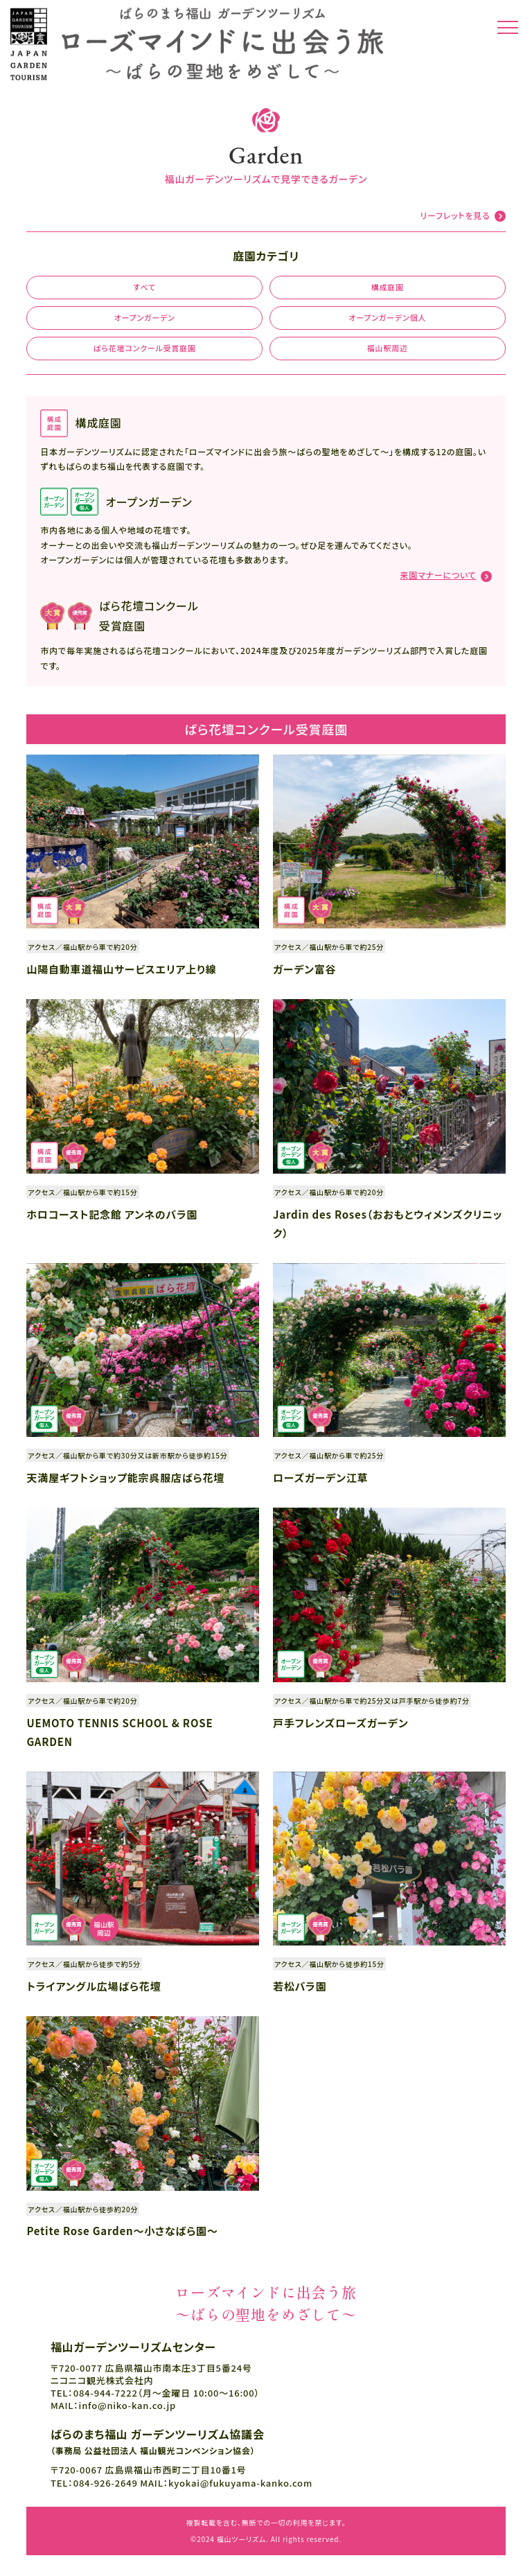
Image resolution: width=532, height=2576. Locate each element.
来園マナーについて (438, 575)
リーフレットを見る (455, 215)
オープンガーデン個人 (387, 317)
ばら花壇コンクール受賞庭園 (145, 347)
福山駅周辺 (387, 347)
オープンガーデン (144, 317)
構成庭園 (387, 286)
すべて (144, 286)
